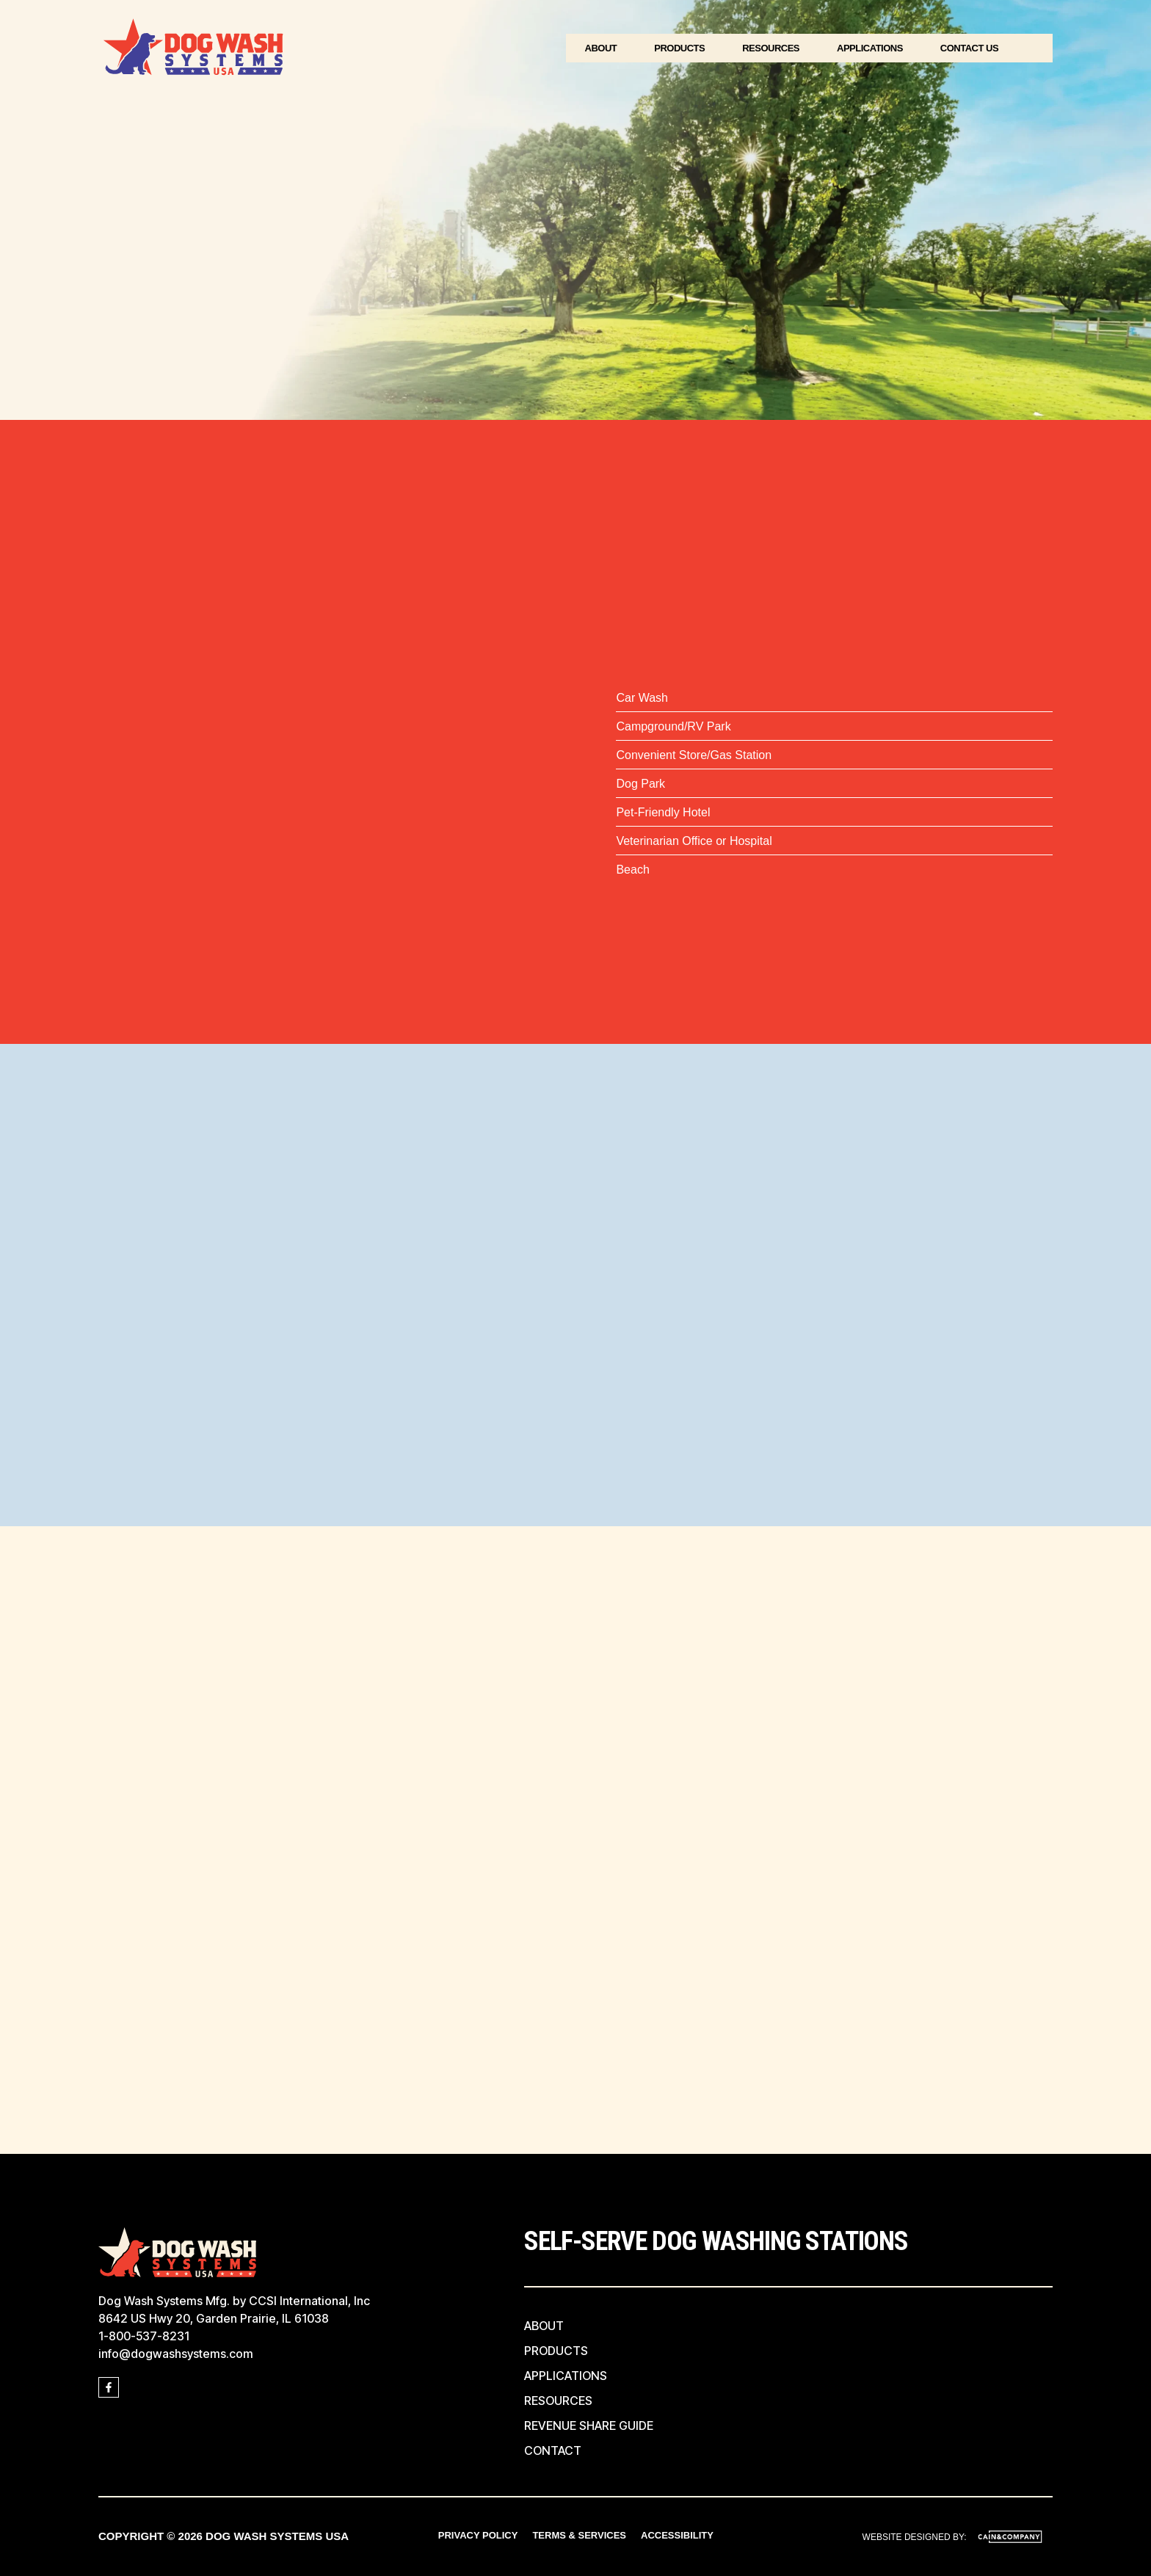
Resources (770, 48)
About (601, 48)
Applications (870, 48)
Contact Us (969, 48)
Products (679, 48)
